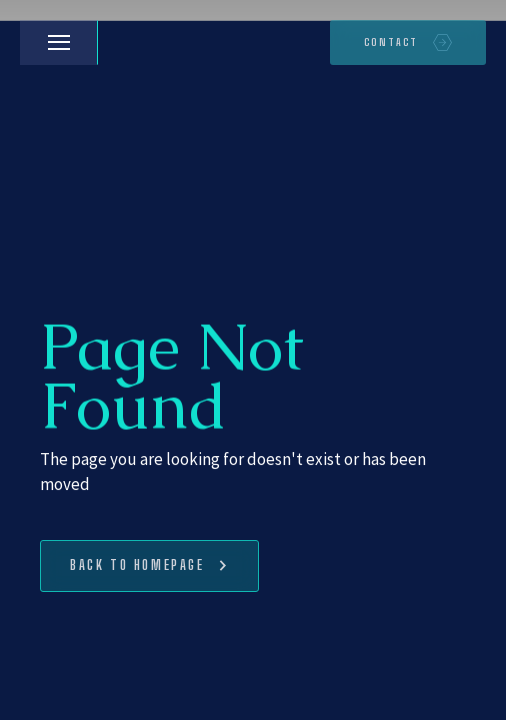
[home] (117, 43)
